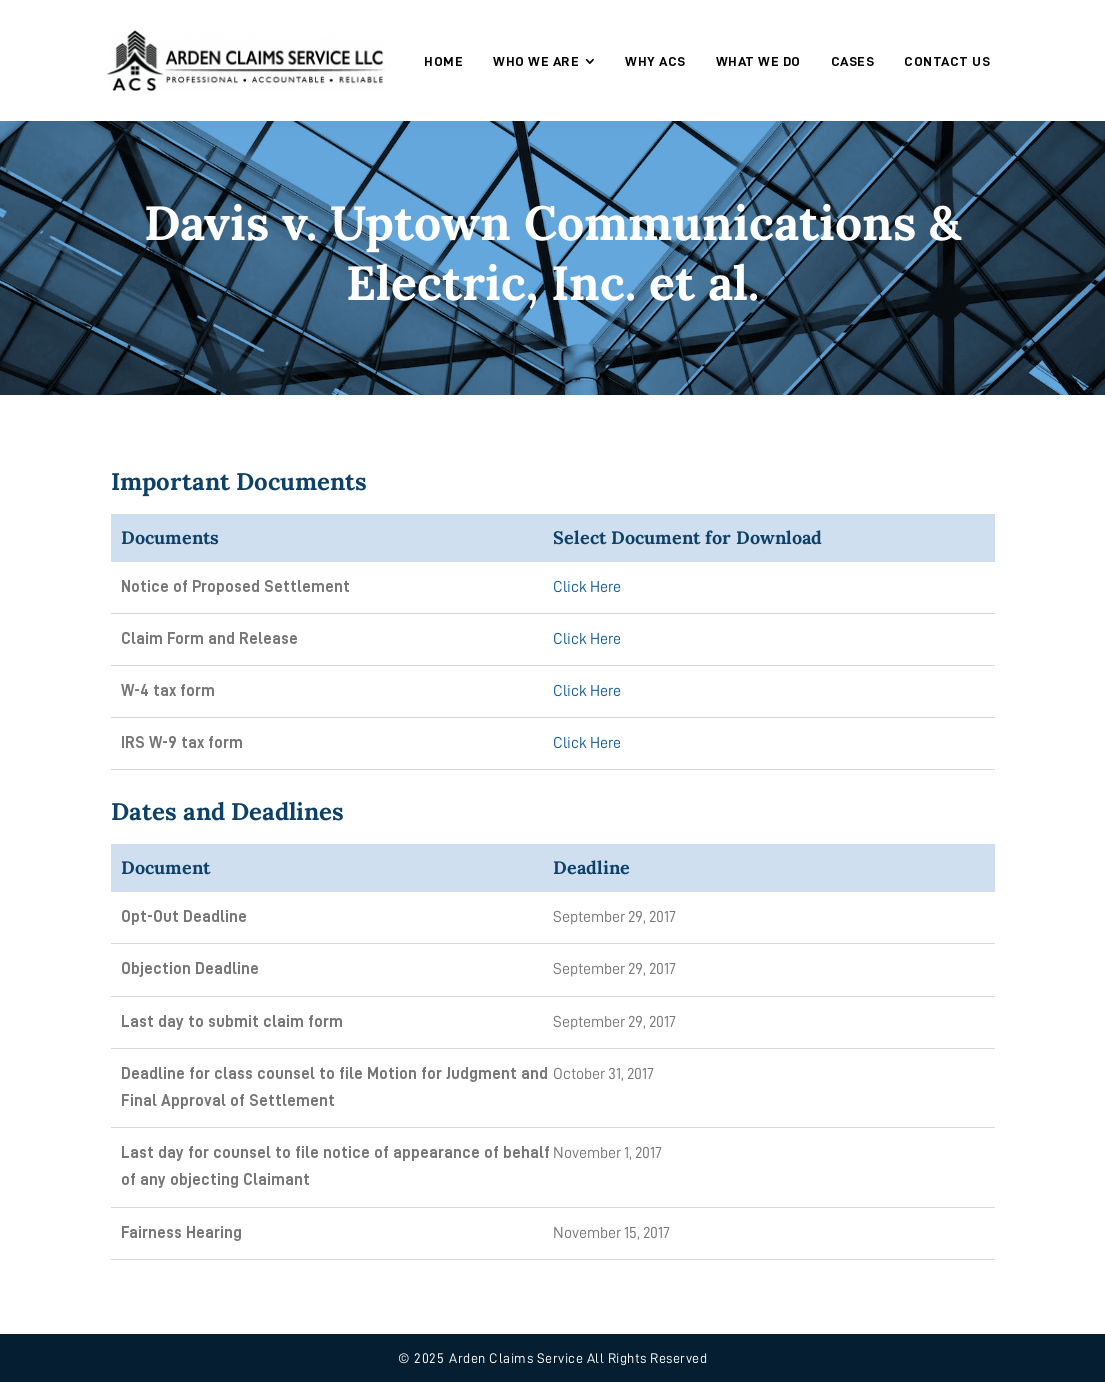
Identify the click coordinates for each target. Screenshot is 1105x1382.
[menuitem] (443, 61)
